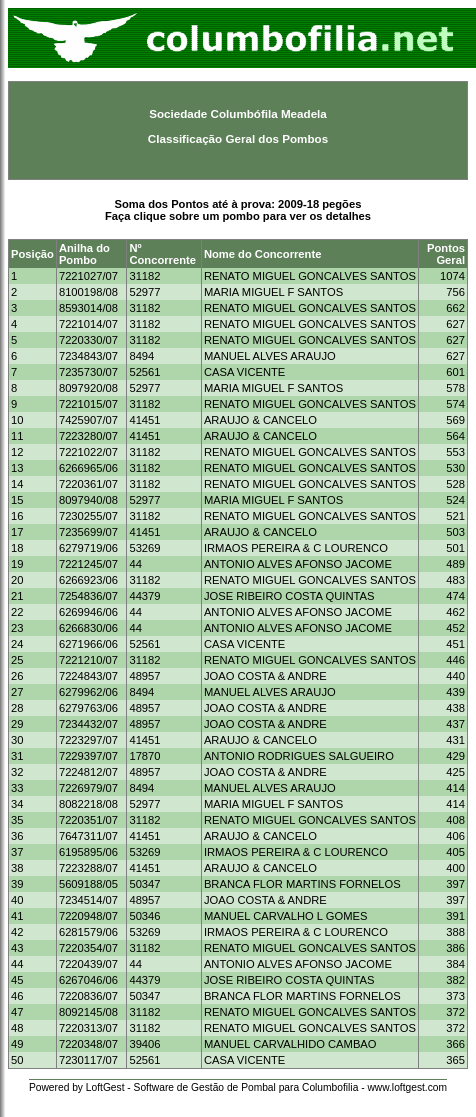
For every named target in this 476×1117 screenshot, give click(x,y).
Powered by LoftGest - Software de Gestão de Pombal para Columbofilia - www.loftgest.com (238, 1087)
